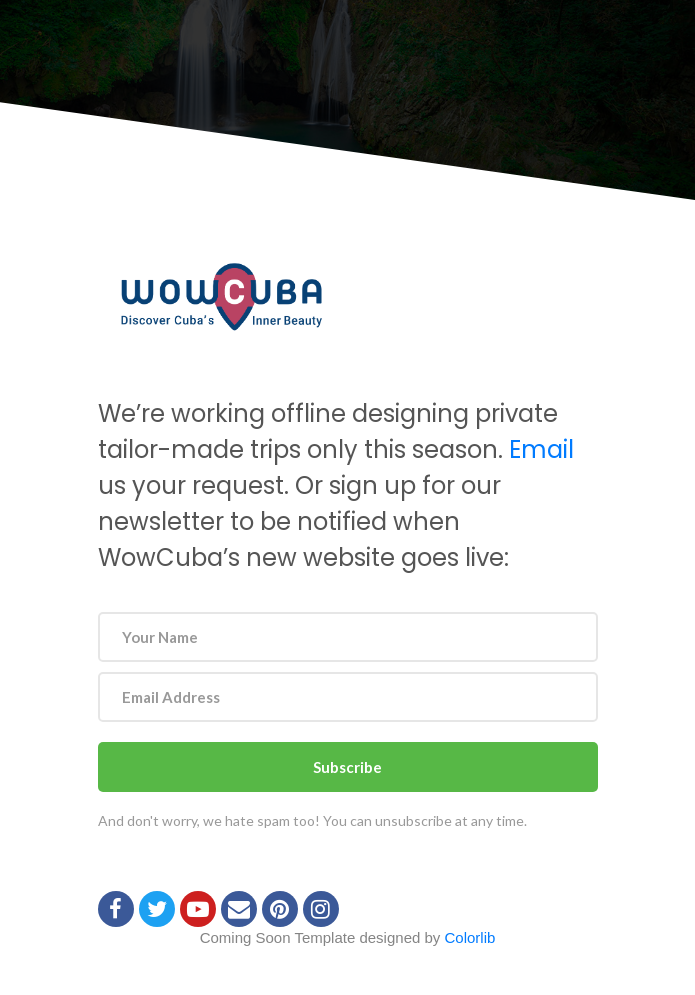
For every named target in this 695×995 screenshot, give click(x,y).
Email (541, 449)
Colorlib (470, 937)
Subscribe (347, 767)
